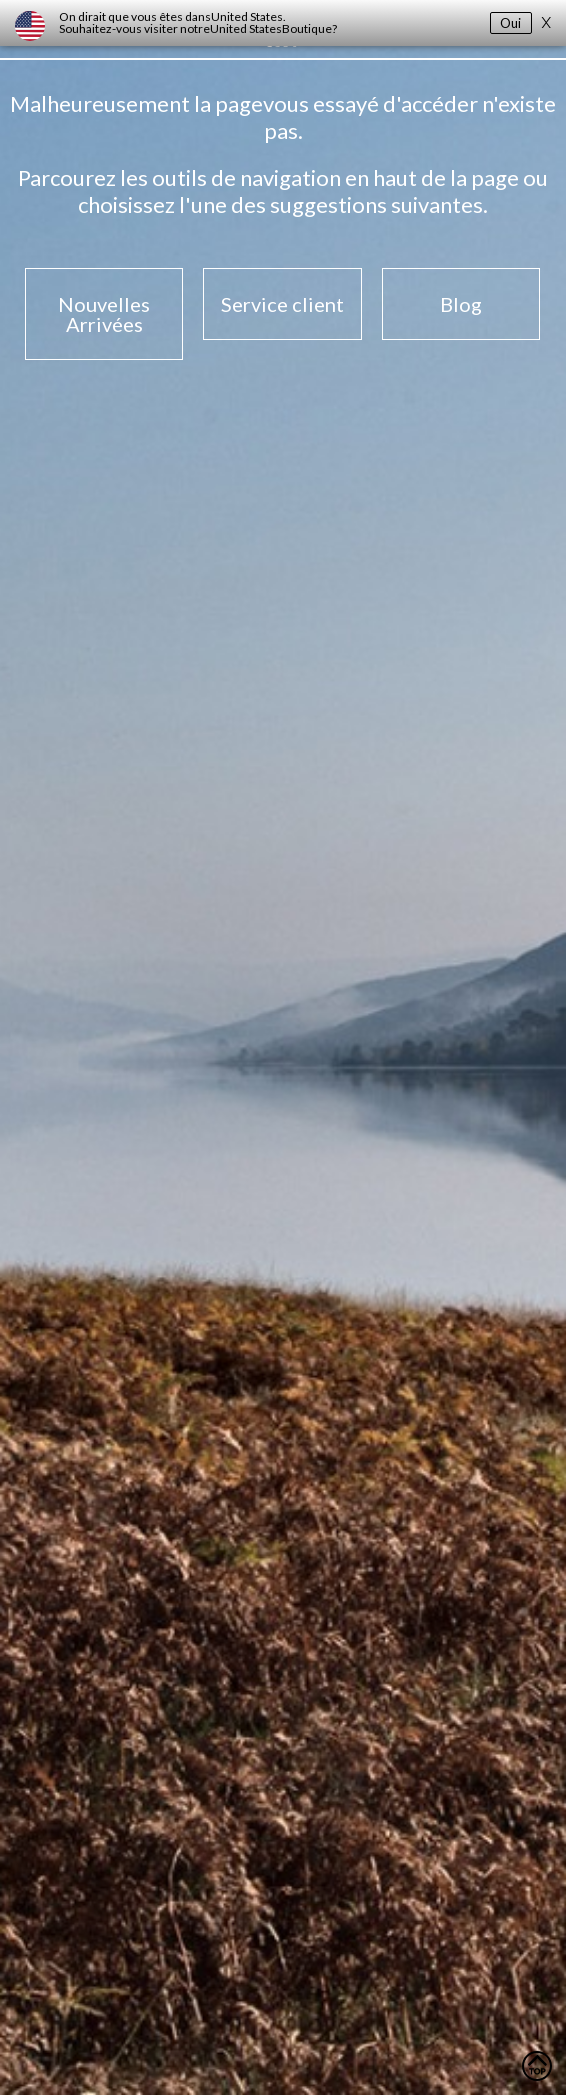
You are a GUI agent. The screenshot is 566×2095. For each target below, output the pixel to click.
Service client (282, 304)
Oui (510, 23)
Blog (461, 304)
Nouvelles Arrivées (104, 314)
